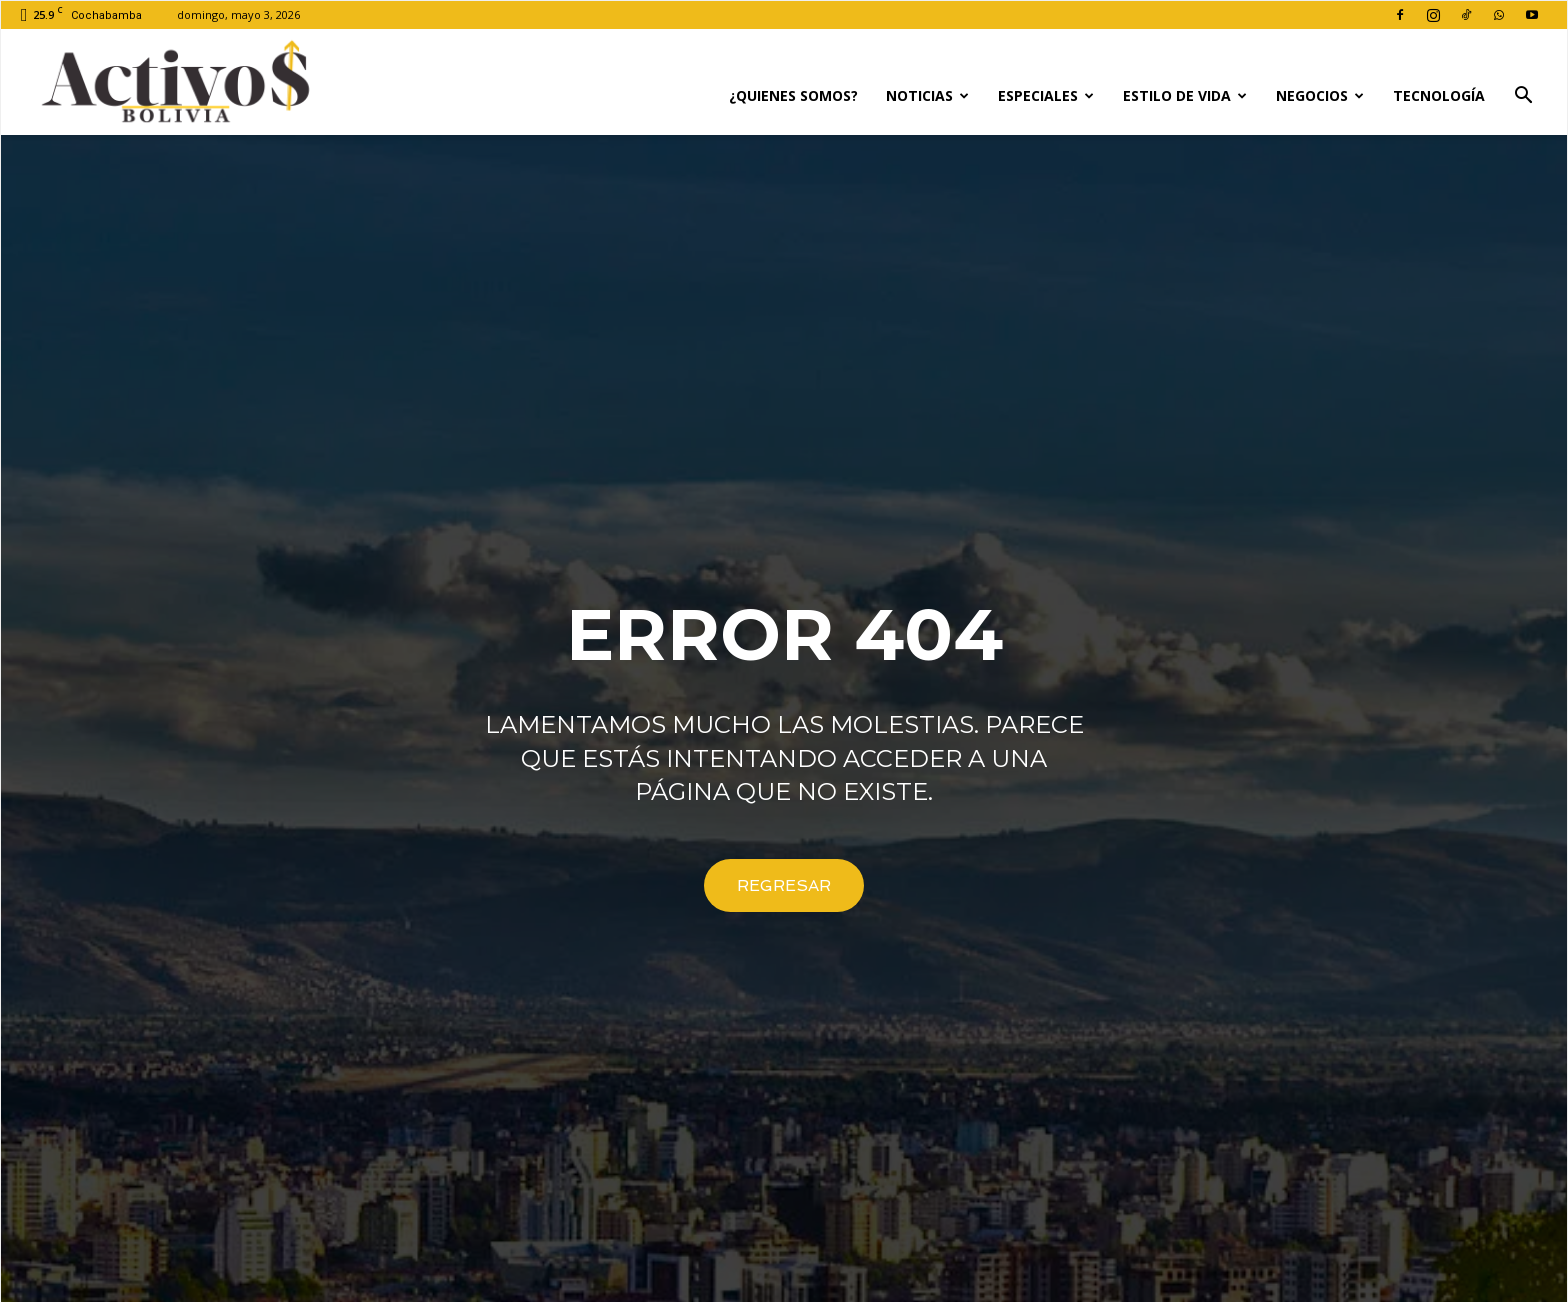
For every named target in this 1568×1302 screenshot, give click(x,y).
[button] (1523, 97)
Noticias (927, 95)
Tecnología (1439, 95)
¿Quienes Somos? (793, 95)
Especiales (1046, 95)
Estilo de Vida (1185, 95)
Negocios (1320, 95)
